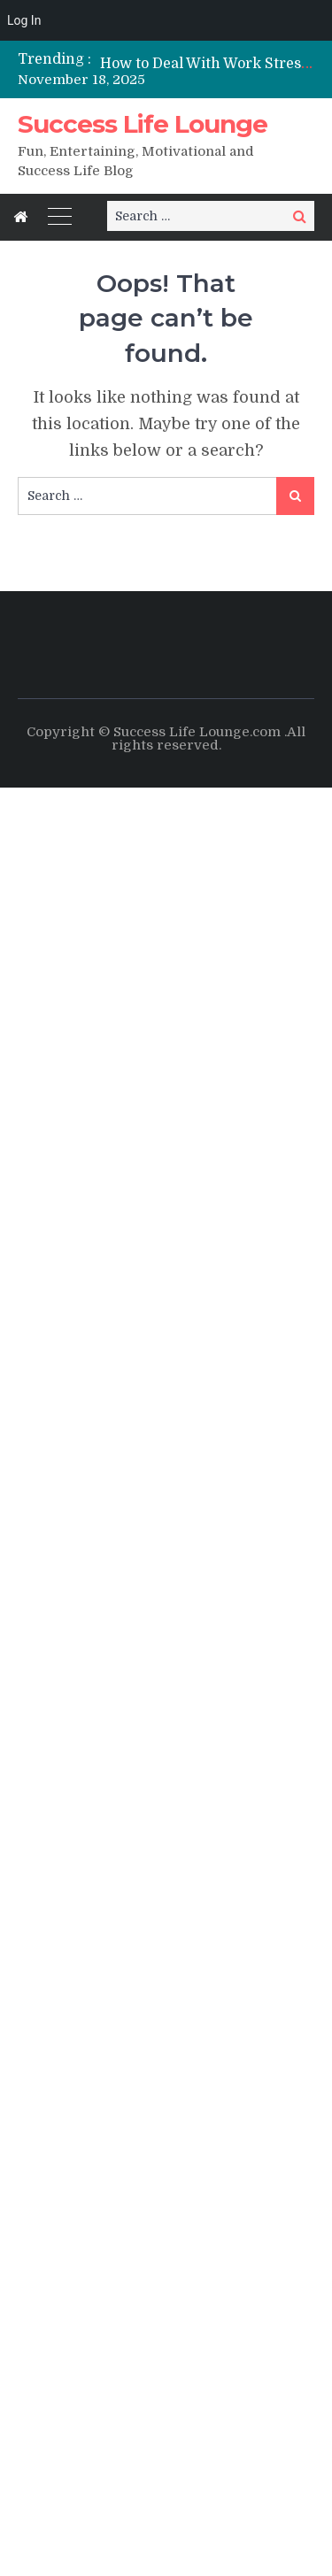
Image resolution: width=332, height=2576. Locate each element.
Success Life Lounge (142, 124)
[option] (207, 63)
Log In (24, 20)
